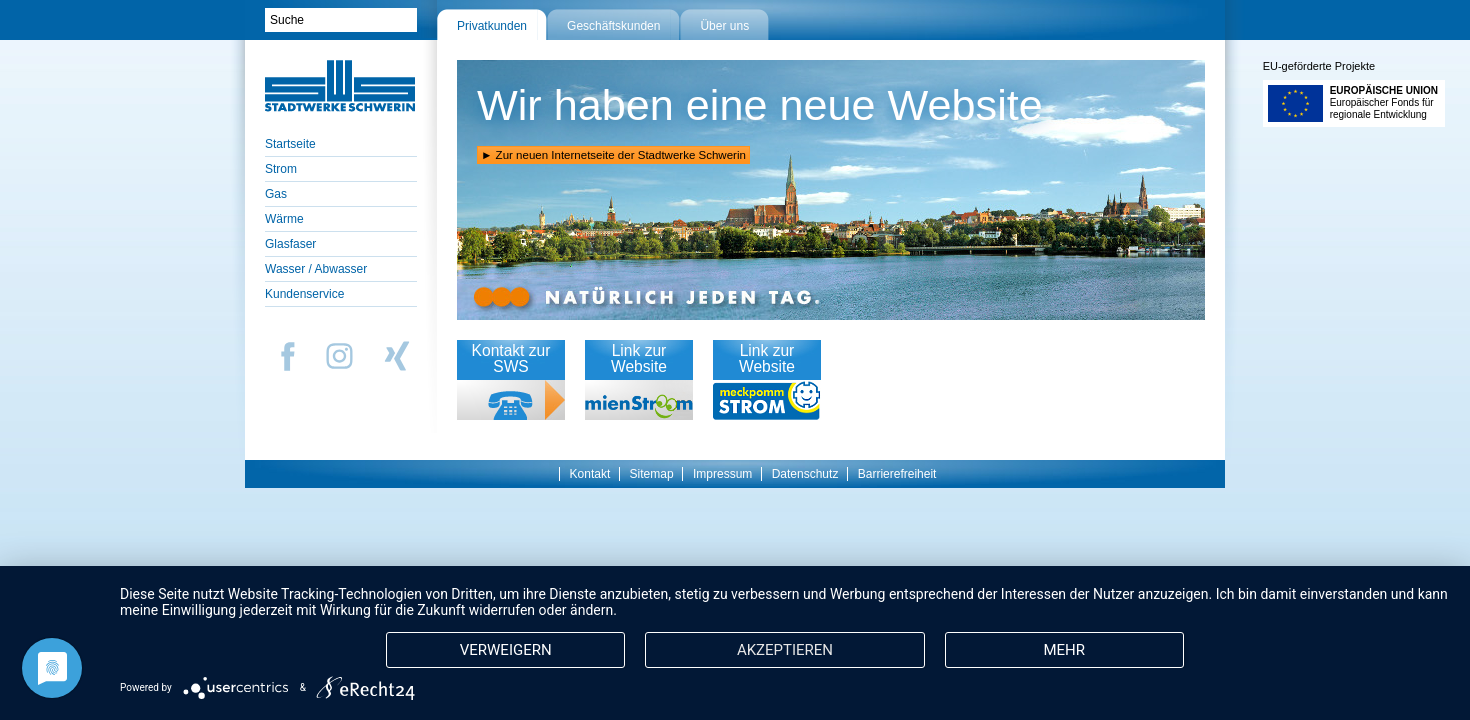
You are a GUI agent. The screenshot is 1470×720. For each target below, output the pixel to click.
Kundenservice (304, 294)
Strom (281, 169)
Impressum (722, 474)
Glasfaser (290, 244)
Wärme (284, 219)
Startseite (290, 144)
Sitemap (652, 474)
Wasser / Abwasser (316, 269)
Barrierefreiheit (897, 474)
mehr (1064, 650)
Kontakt (590, 474)
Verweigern (506, 650)
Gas (276, 194)
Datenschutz (805, 474)
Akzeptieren (785, 650)
